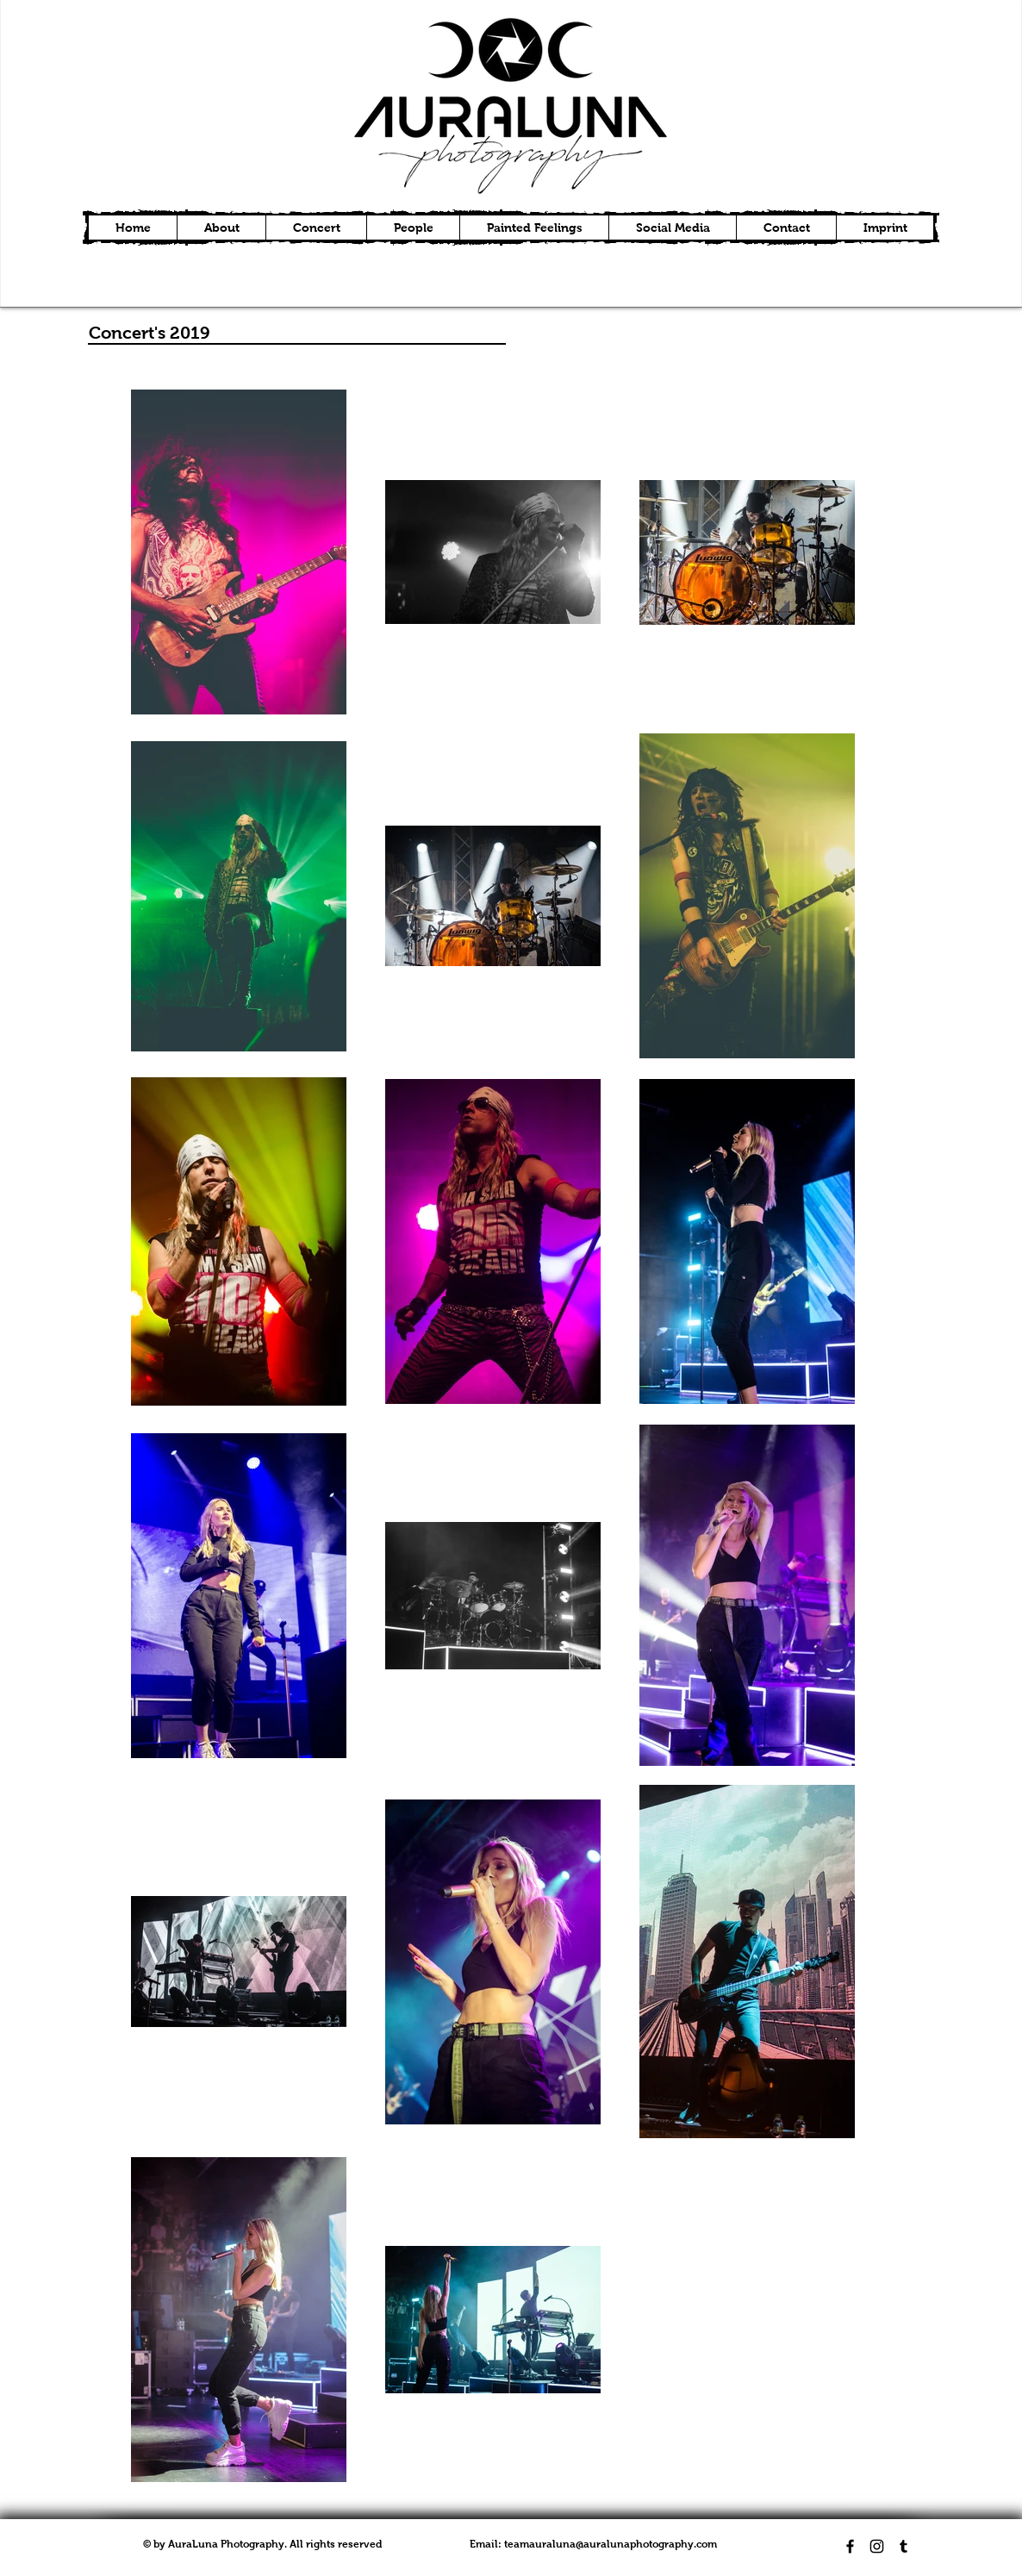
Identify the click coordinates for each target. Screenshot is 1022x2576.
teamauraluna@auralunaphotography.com (610, 2544)
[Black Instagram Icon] (877, 2546)
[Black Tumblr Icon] (903, 2546)
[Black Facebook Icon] (850, 2546)
